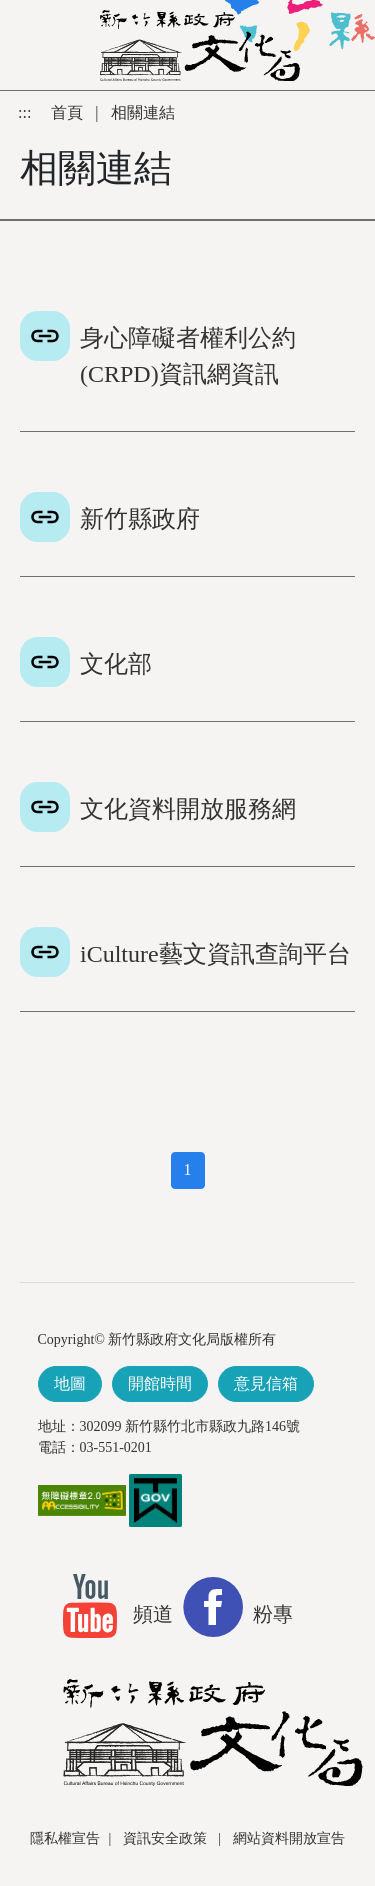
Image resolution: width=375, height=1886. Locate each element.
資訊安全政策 (167, 1838)
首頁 (69, 112)
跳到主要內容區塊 (10, 100)
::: (26, 112)
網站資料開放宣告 (289, 1838)
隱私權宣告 (65, 1838)
